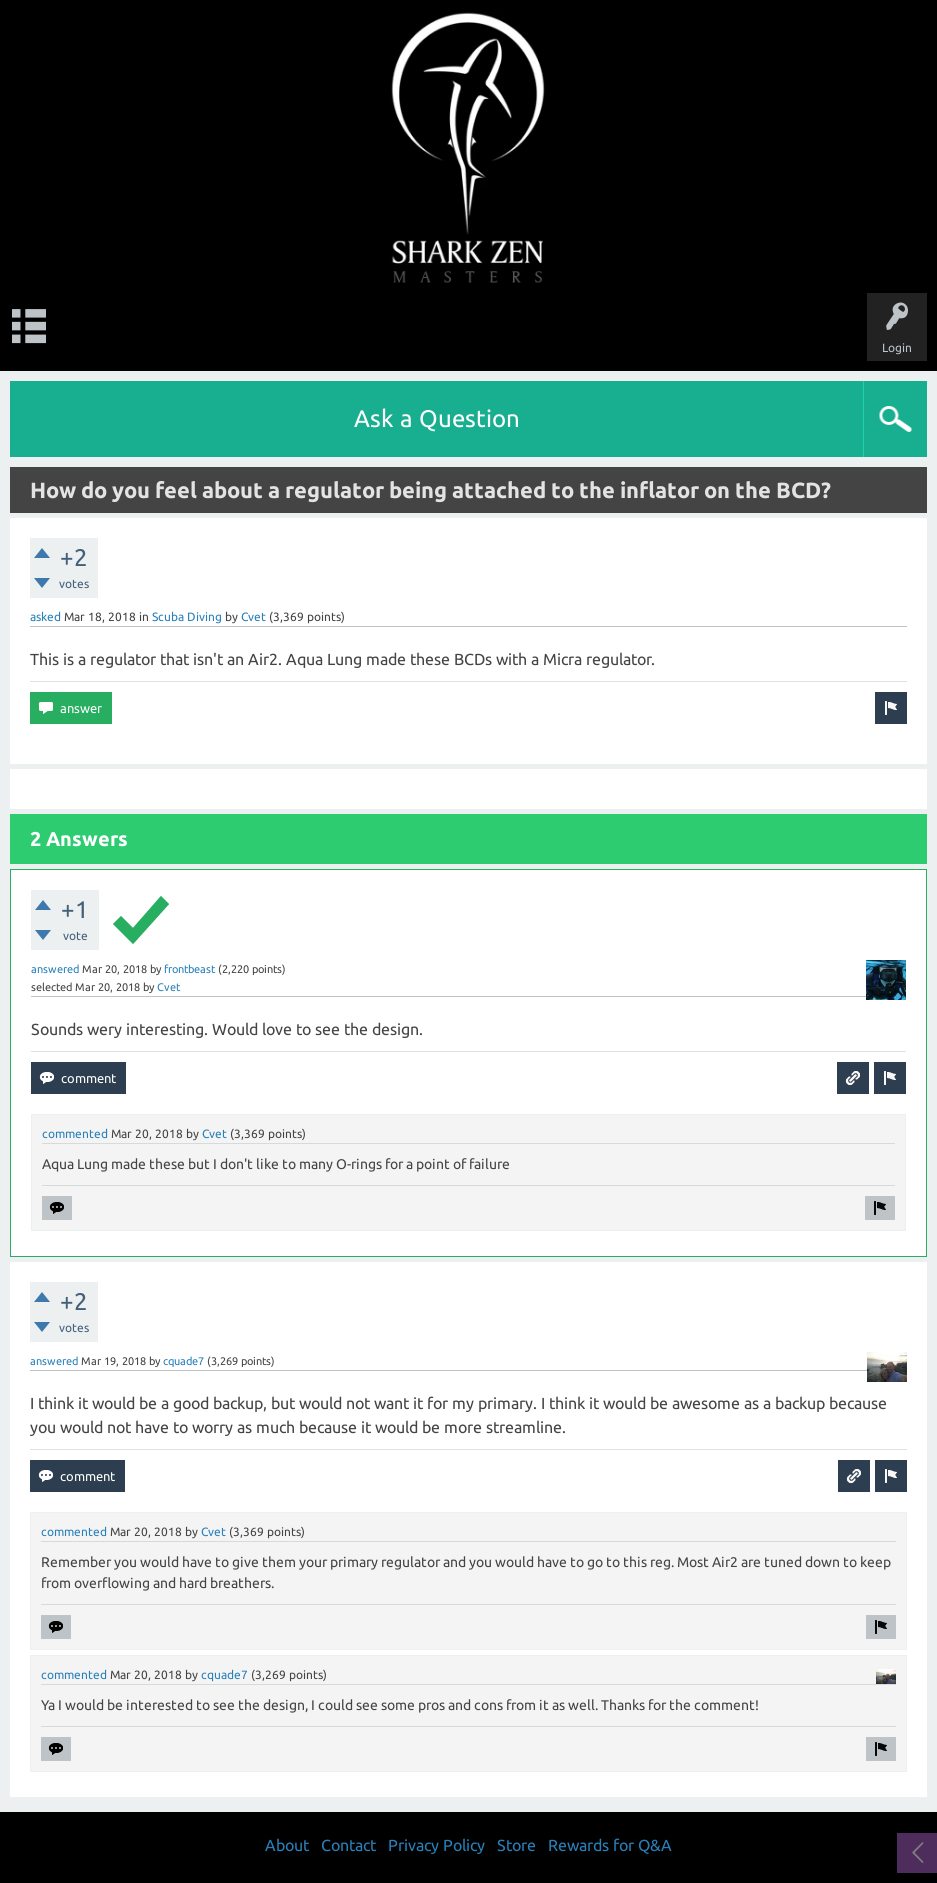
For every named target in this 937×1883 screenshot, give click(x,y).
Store (516, 1845)
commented (75, 1133)
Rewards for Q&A (610, 1845)
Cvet (253, 616)
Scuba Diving (187, 616)
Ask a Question (437, 418)
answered (55, 969)
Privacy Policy (436, 1845)
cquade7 (183, 1361)
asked (45, 616)
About (287, 1845)
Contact (348, 1845)
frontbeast (189, 969)
